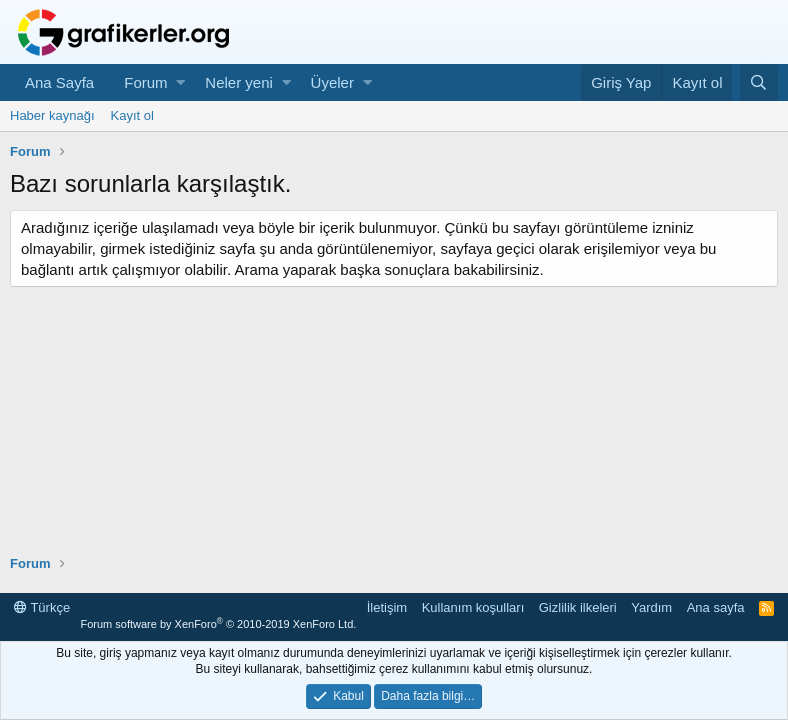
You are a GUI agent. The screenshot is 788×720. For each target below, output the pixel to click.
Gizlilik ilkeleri (578, 607)
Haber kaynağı (52, 115)
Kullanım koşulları (473, 607)
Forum (145, 82)
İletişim (387, 607)
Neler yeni (239, 82)
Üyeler (332, 82)
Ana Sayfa (59, 82)
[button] (180, 82)
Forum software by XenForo (218, 624)
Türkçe (42, 607)
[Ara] (759, 82)
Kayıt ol (132, 115)
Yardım (651, 607)
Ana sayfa (716, 607)
